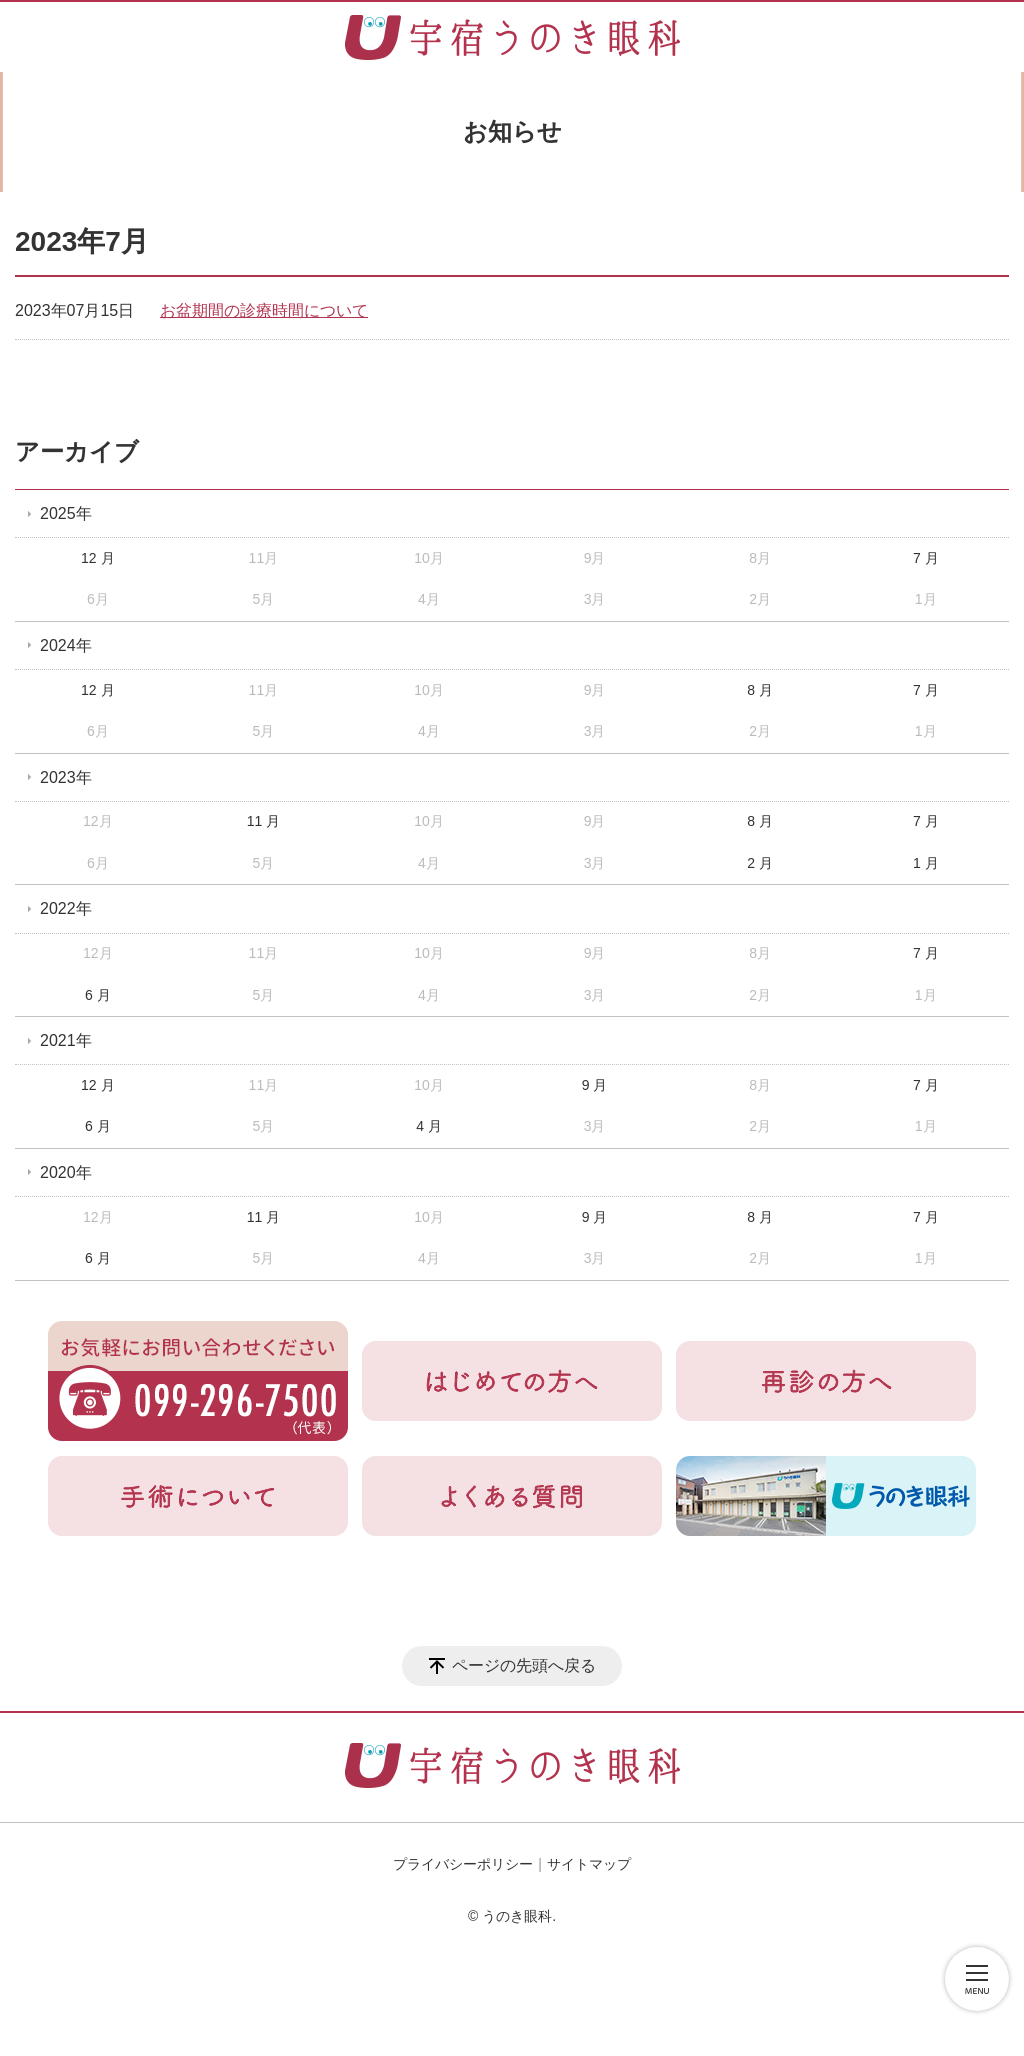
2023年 (66, 777)
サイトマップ (589, 1864)
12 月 (97, 558)
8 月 (760, 690)
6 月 (98, 995)
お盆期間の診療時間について (264, 310)
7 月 (926, 558)
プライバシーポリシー (463, 1864)
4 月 (429, 1126)
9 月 (595, 1085)
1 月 (926, 863)
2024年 (66, 645)
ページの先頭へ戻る (524, 1665)
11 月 (263, 821)
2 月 (760, 863)
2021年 (66, 1040)
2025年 (66, 513)
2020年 (66, 1172)
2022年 (66, 908)
